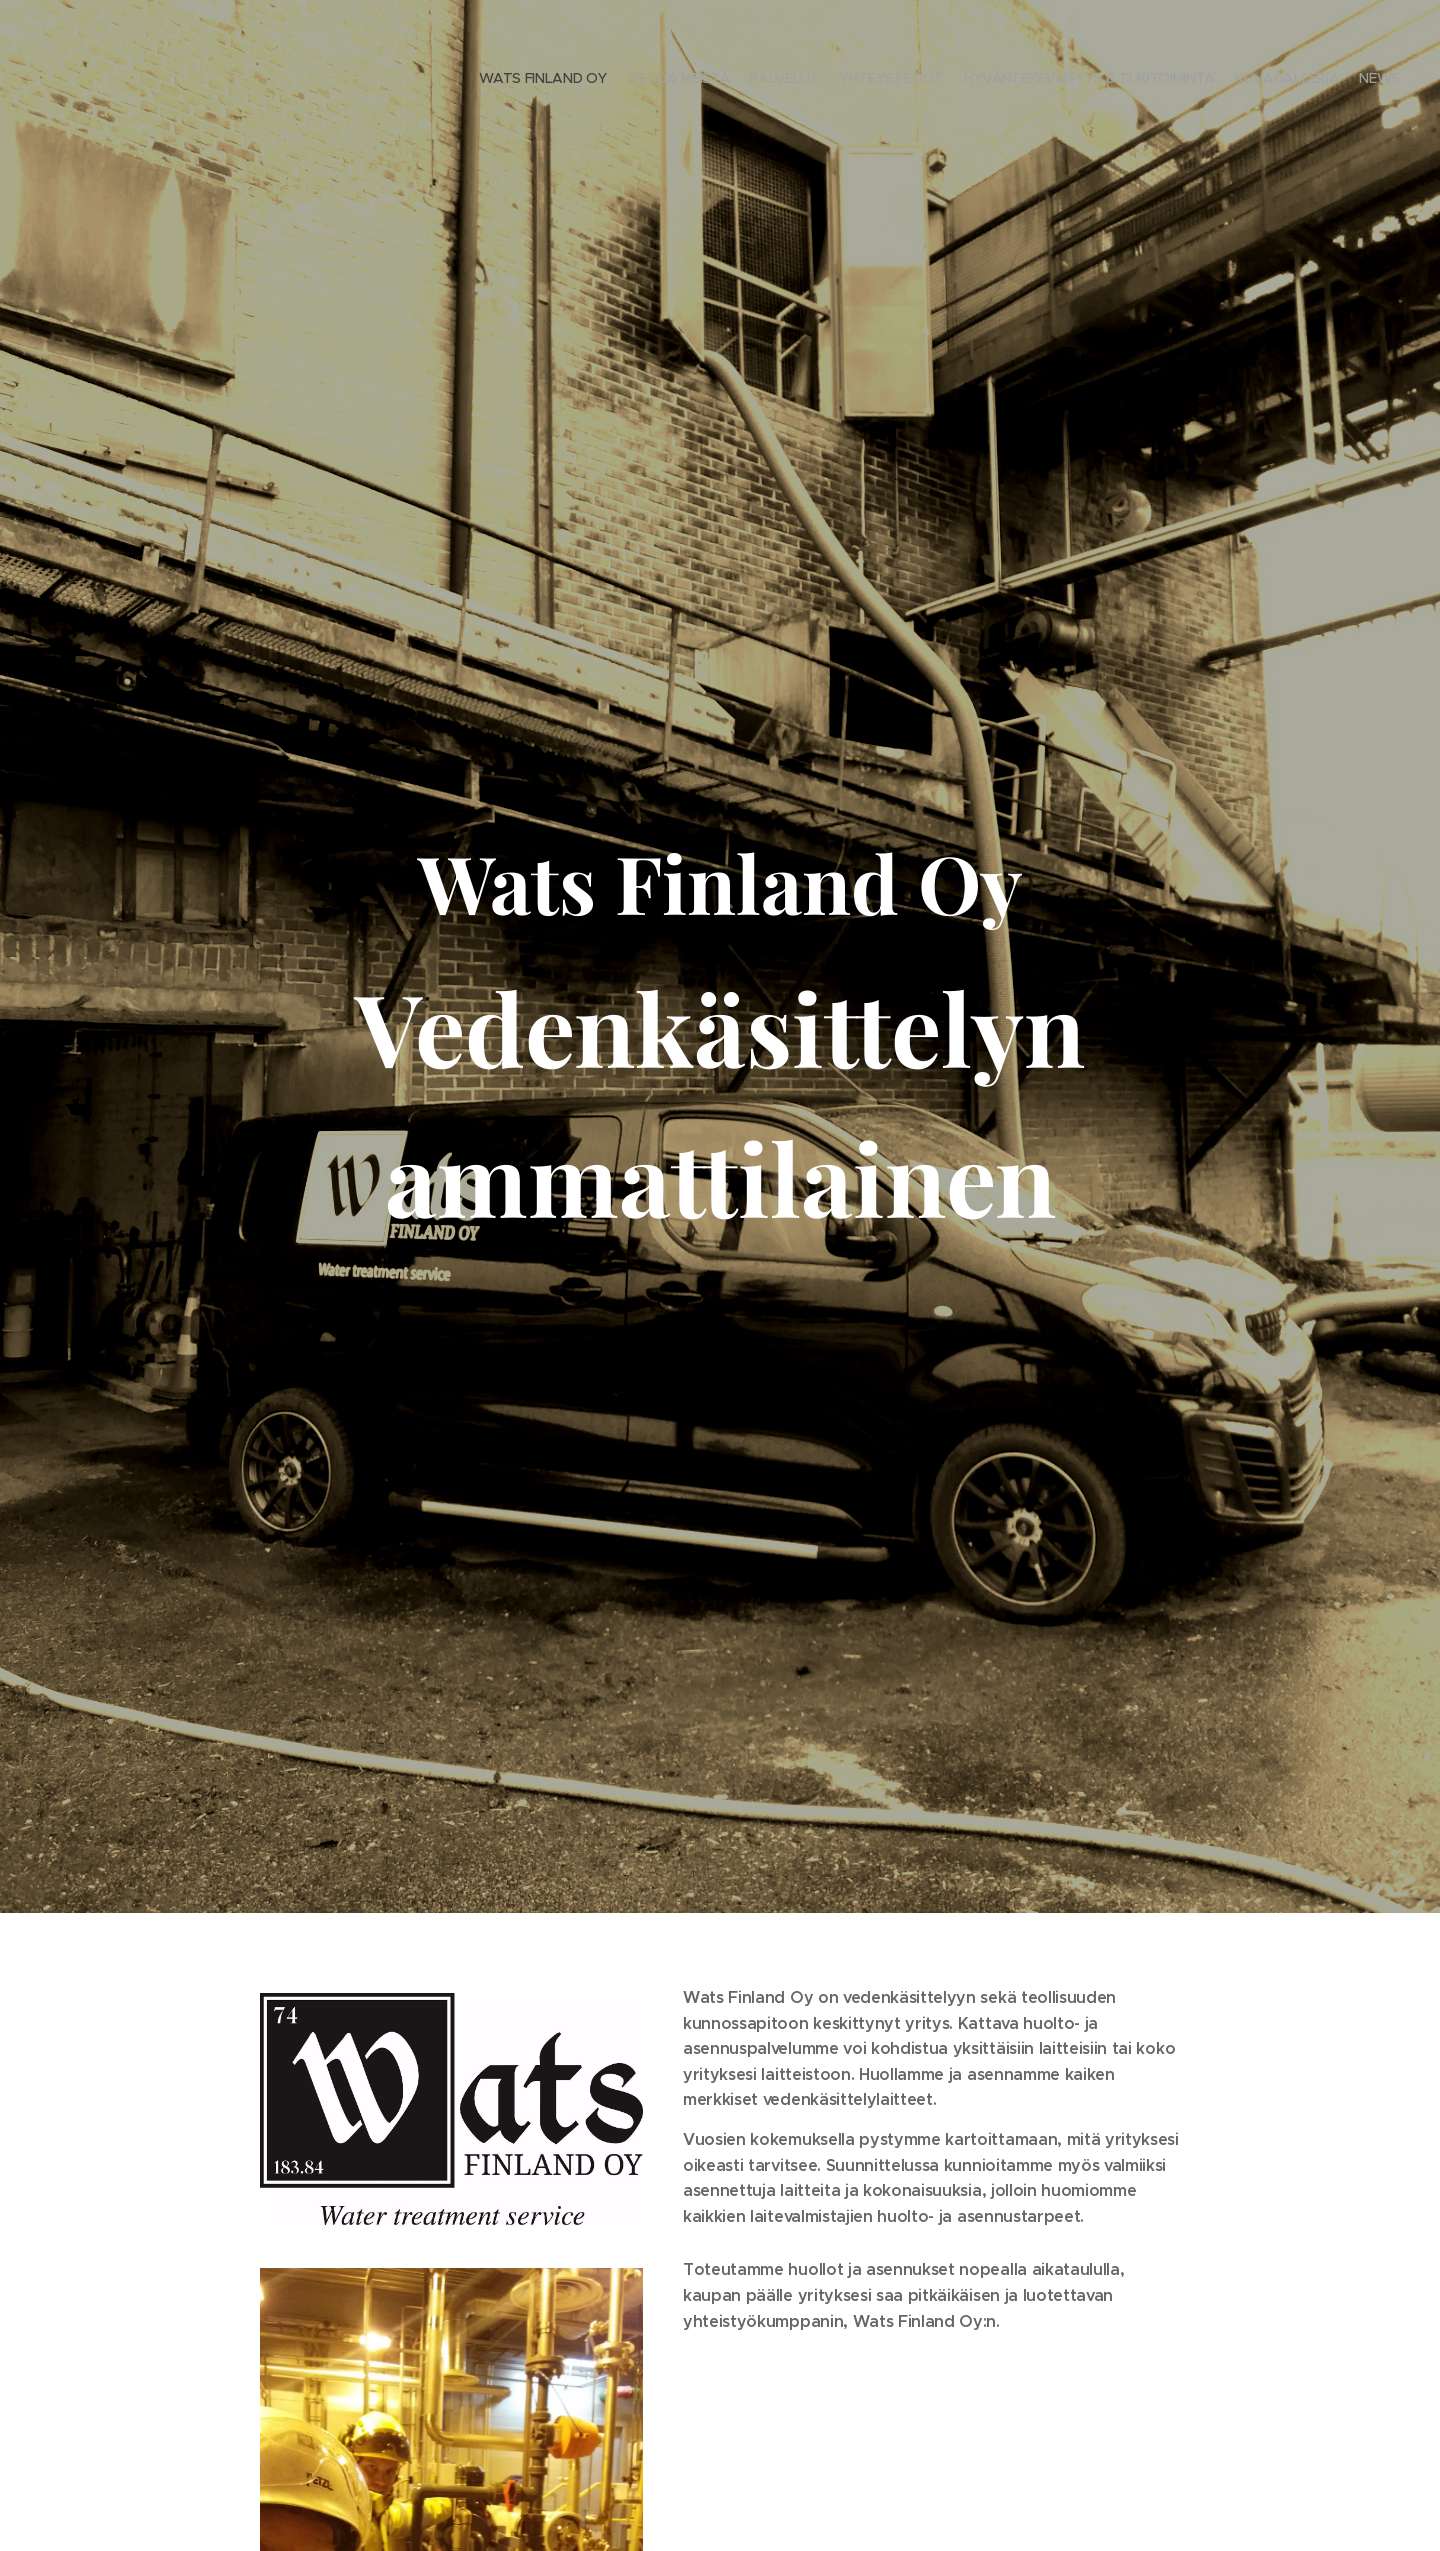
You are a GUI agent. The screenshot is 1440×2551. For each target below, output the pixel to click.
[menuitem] (1282, 80)
